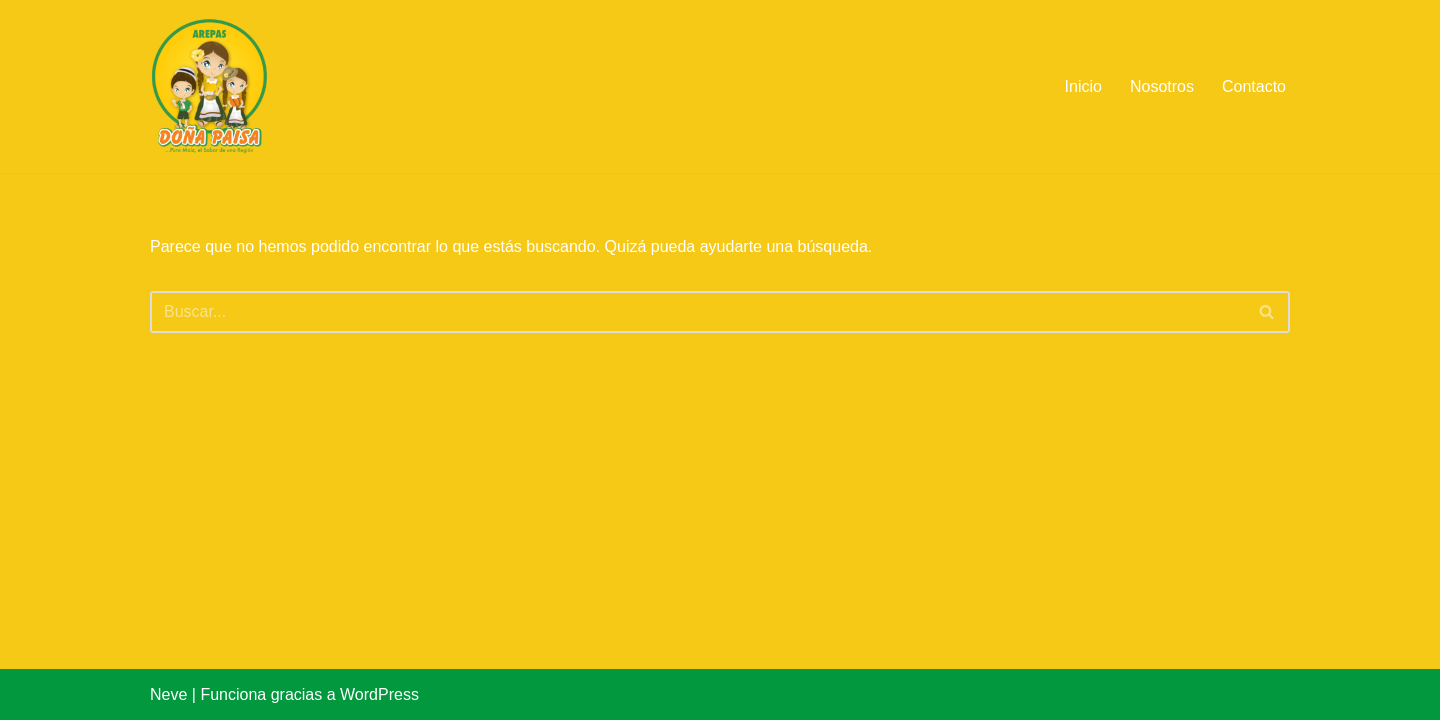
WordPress (379, 694)
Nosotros (1162, 86)
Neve (168, 694)
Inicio (1083, 86)
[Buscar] (697, 312)
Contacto (1254, 86)
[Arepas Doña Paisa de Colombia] (210, 86)
